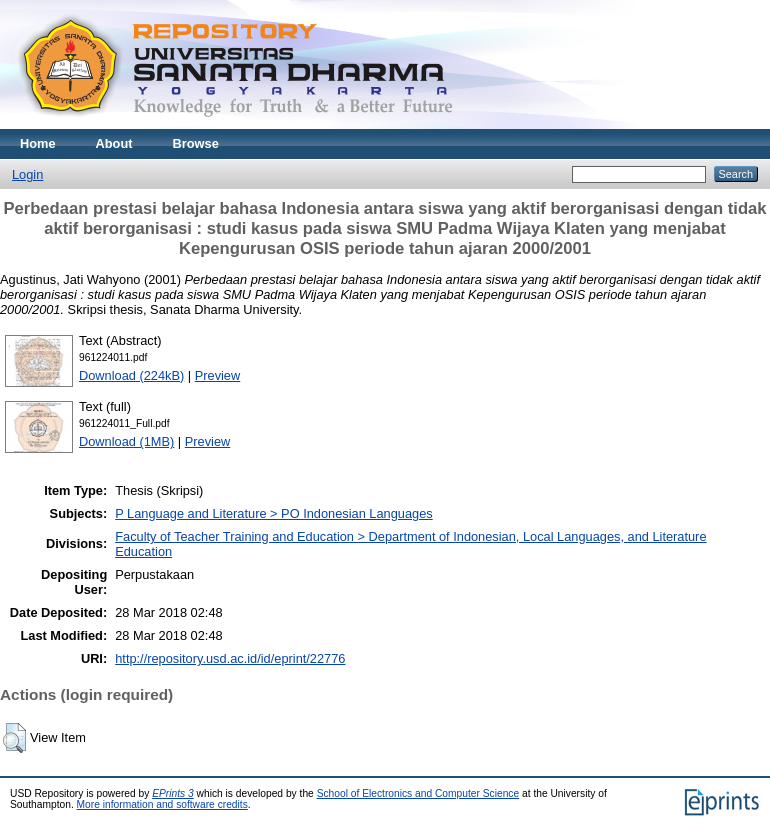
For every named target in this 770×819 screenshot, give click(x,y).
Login (27, 174)
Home (38, 143)
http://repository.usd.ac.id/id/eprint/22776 (230, 658)
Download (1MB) (126, 441)
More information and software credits (162, 804)
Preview (218, 375)
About (114, 143)
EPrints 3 (173, 793)
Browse (196, 143)
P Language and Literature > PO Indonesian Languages (273, 513)
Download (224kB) (131, 375)
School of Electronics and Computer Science (418, 793)
